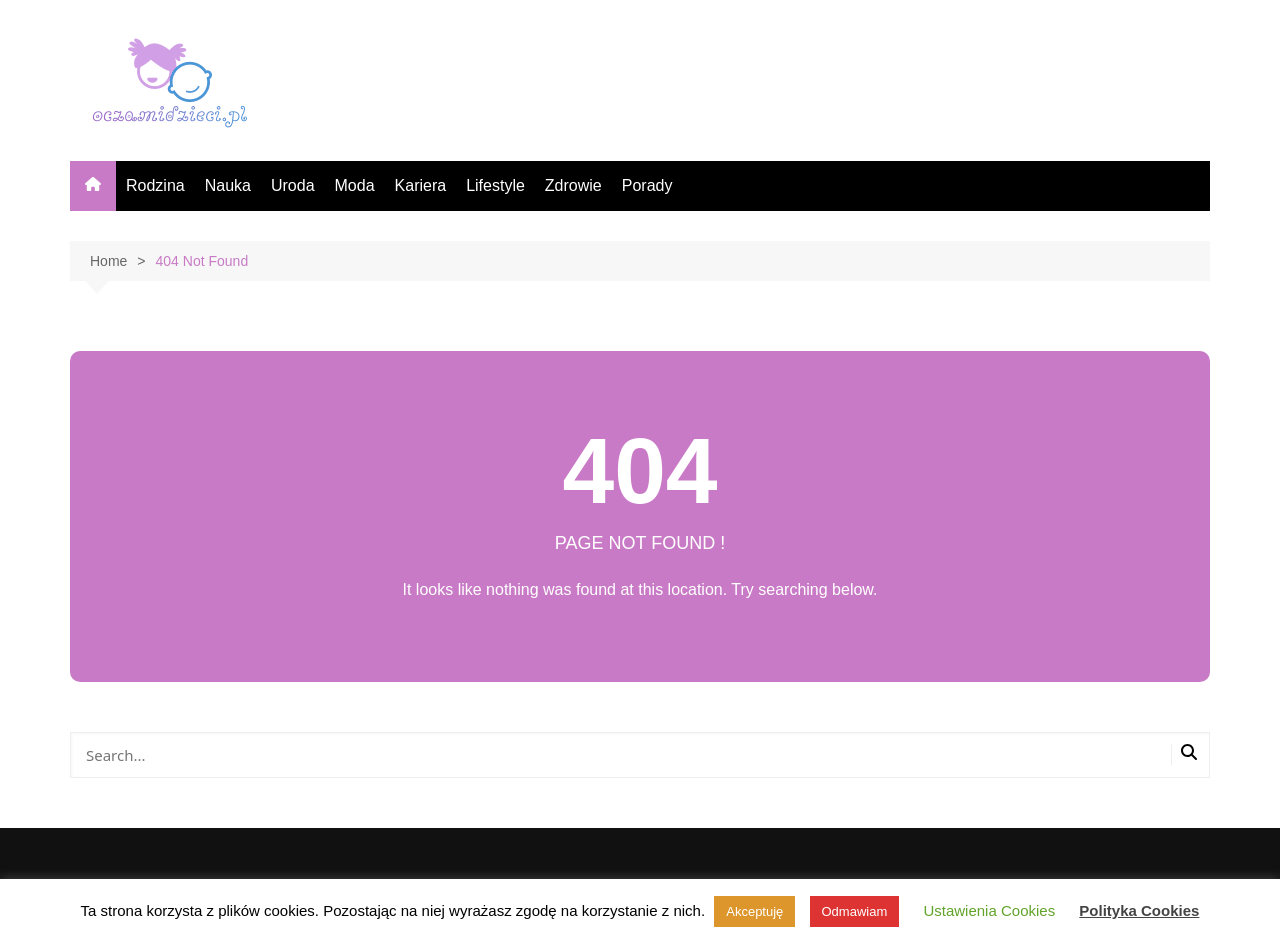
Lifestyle (495, 185)
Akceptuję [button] (754, 911)
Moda (355, 185)
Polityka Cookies (1139, 910)
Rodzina (155, 185)
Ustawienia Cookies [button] (989, 910)
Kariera (421, 185)
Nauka (228, 185)
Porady (647, 185)
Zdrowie (573, 185)
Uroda (293, 185)
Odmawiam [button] (855, 911)
